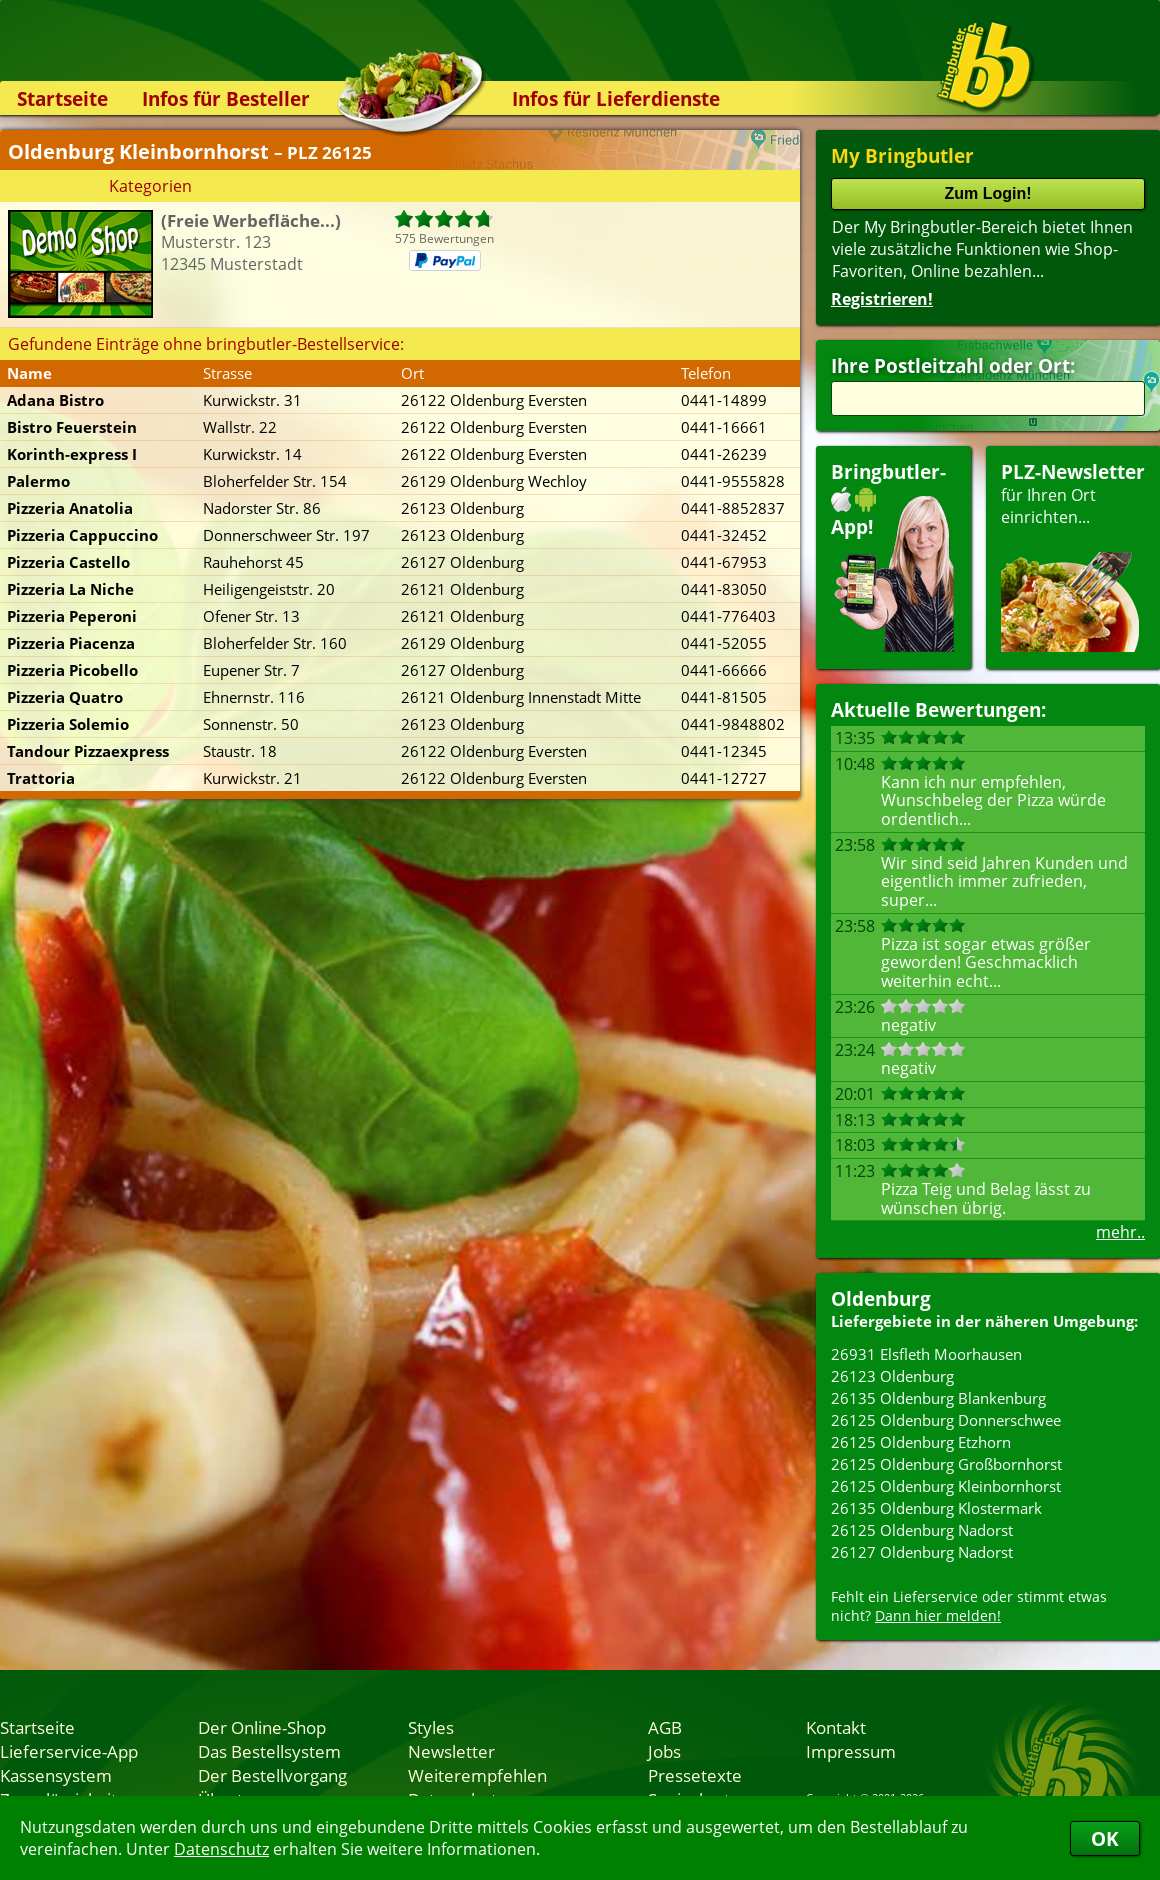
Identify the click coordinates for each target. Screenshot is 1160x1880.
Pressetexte (695, 1775)
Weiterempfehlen (477, 1775)
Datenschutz (221, 1849)
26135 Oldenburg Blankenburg (938, 1398)
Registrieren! (882, 299)
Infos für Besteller (226, 98)
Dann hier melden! (938, 1615)
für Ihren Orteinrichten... (1073, 555)
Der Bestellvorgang (272, 1775)
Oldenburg (881, 1298)
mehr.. (1120, 1232)
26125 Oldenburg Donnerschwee (946, 1420)
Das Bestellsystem (269, 1751)
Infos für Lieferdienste (616, 98)
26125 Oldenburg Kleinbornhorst (946, 1486)
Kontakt (836, 1727)
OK (1105, 1838)
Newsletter (451, 1751)
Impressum (851, 1751)
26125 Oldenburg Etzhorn (921, 1442)
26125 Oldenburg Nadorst (922, 1530)
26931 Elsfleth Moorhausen (926, 1354)
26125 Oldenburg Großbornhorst (946, 1464)
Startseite (62, 98)
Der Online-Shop (262, 1727)
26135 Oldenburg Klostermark (936, 1508)
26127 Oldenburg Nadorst (922, 1552)
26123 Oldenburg (892, 1376)
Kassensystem (56, 1775)
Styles (431, 1727)
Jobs (664, 1751)
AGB (665, 1727)
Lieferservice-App (69, 1751)
